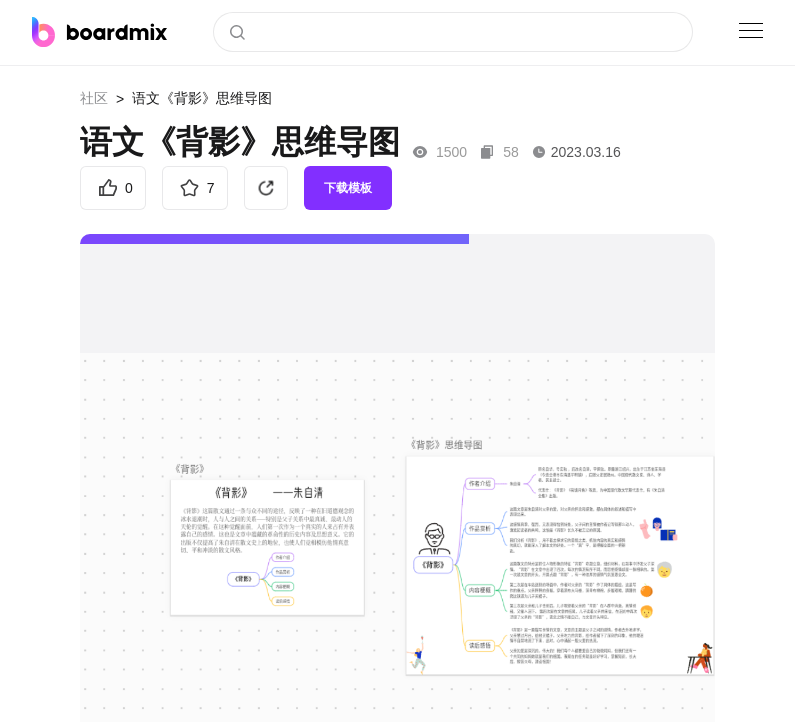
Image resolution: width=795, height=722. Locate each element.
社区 (94, 98)
